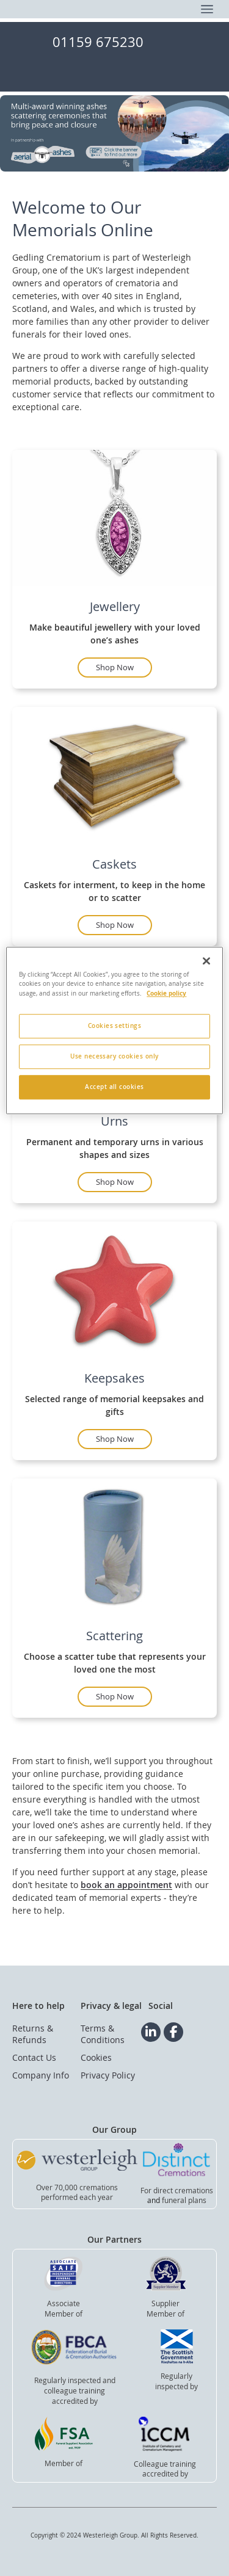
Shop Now (115, 667)
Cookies (96, 2057)
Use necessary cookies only (114, 1056)
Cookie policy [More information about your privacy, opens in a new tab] (166, 993)
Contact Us (34, 2057)
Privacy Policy (108, 2075)
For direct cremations (176, 2190)
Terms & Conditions (103, 2034)
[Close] (206, 960)
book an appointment (126, 1884)
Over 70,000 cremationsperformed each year (77, 2192)
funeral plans (184, 2200)
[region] (114, 1030)
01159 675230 (98, 42)
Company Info (40, 2075)
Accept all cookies (114, 1087)
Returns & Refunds (32, 2034)
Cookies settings (115, 1026)
